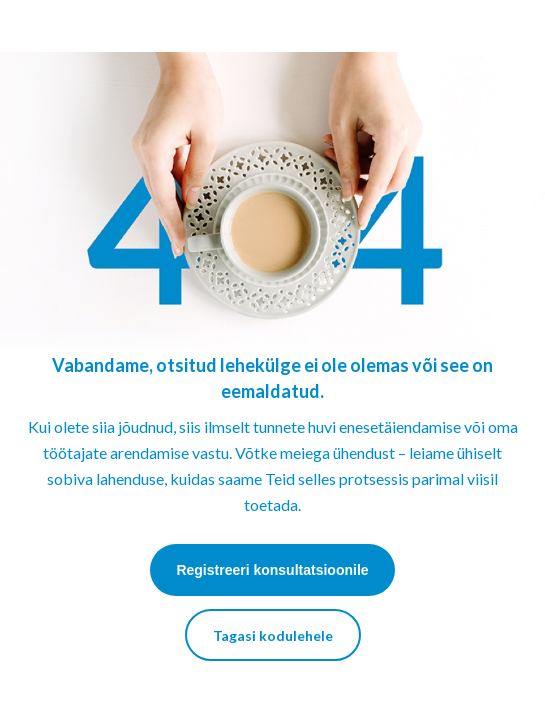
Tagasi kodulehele (273, 635)
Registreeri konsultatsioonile (272, 570)
